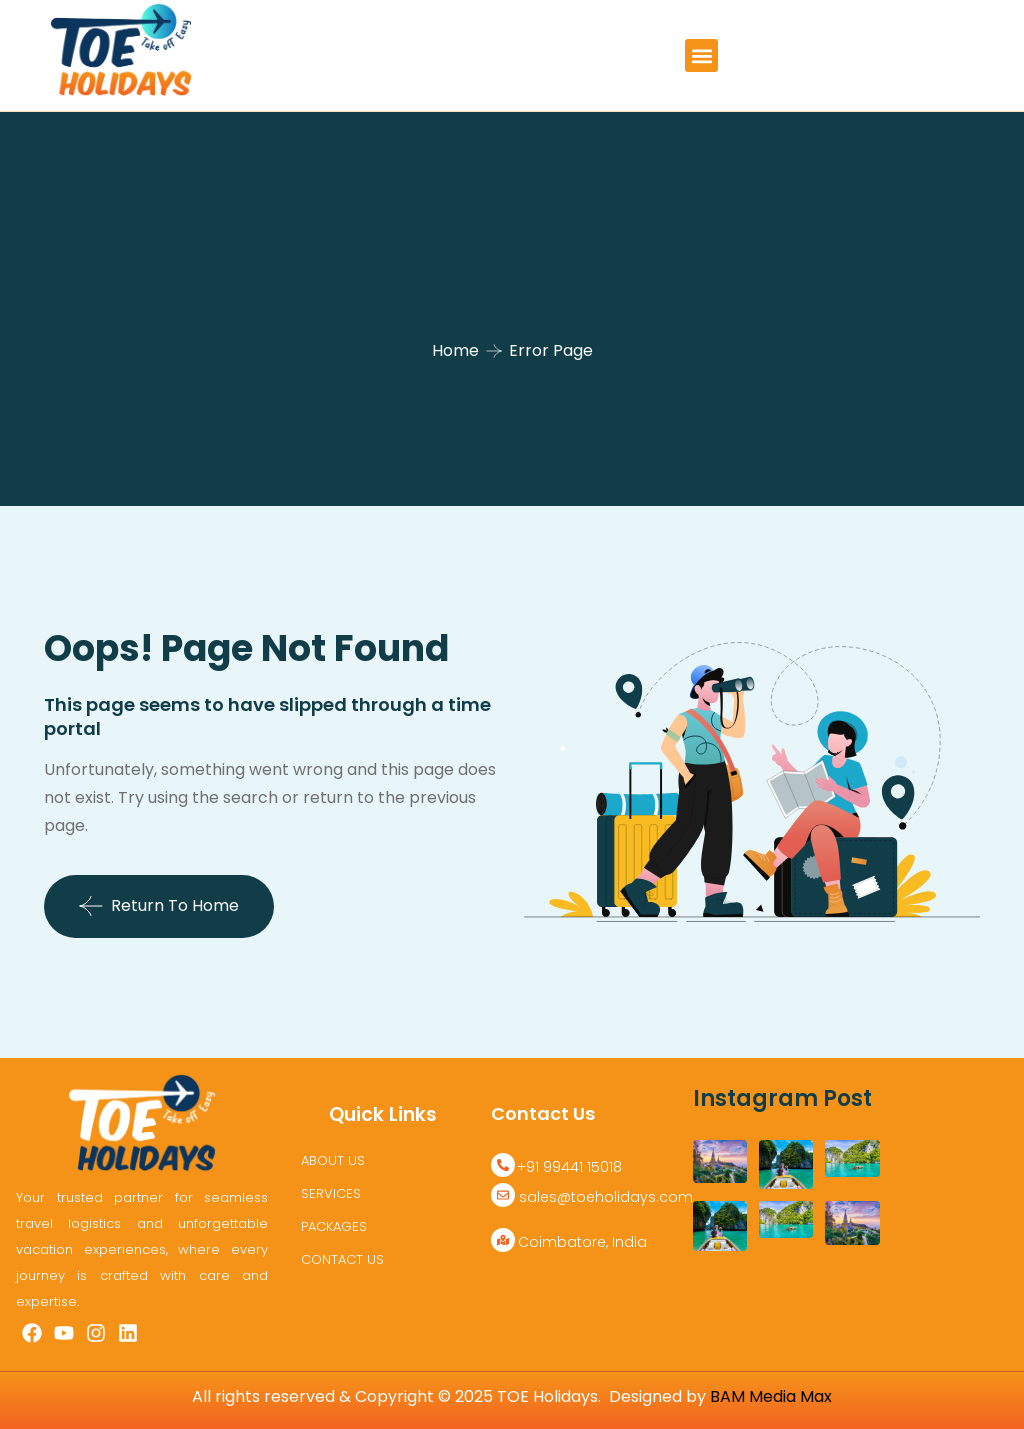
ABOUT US (333, 1160)
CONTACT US (342, 1259)
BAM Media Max (771, 1396)
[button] (701, 55)
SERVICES (331, 1193)
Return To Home (159, 906)
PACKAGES (334, 1226)
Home (455, 350)
